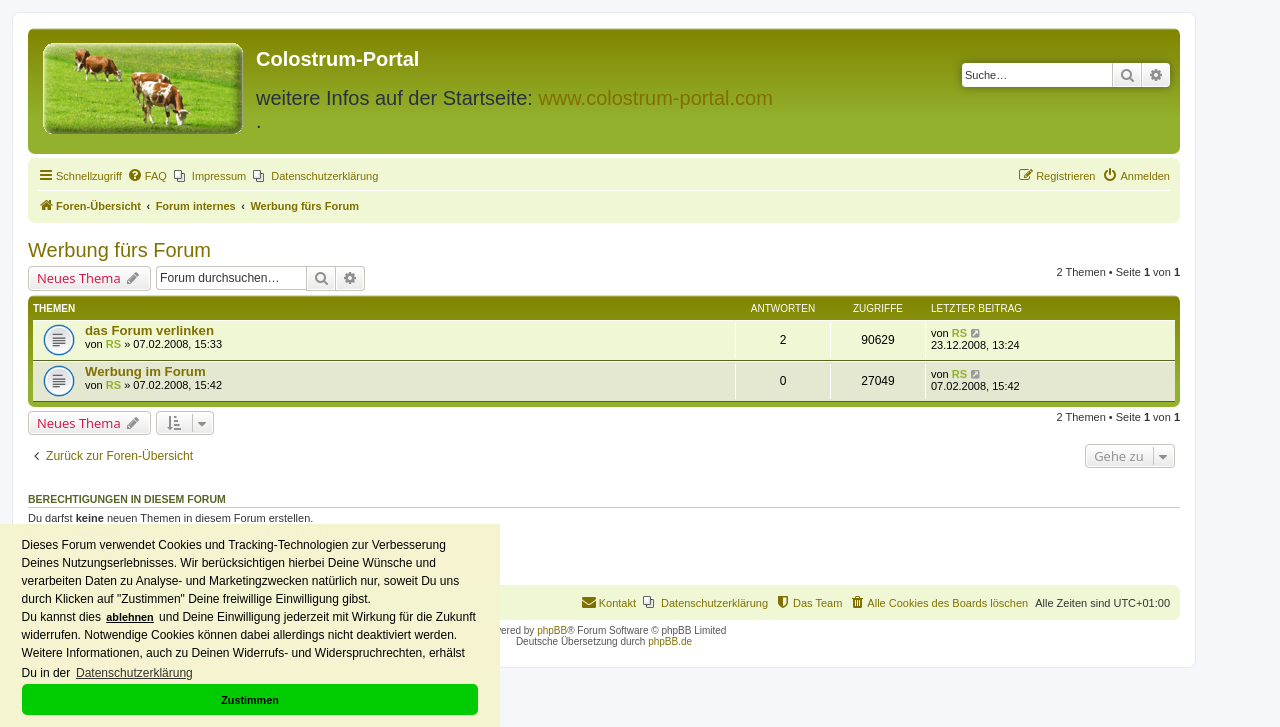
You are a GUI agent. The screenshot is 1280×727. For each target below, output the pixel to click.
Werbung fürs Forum (119, 250)
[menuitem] (147, 176)
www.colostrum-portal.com (655, 98)
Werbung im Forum (145, 371)
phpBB (552, 630)
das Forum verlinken (149, 330)
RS (113, 344)
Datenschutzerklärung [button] (134, 673)
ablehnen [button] (129, 617)
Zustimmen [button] (250, 700)
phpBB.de (670, 641)
